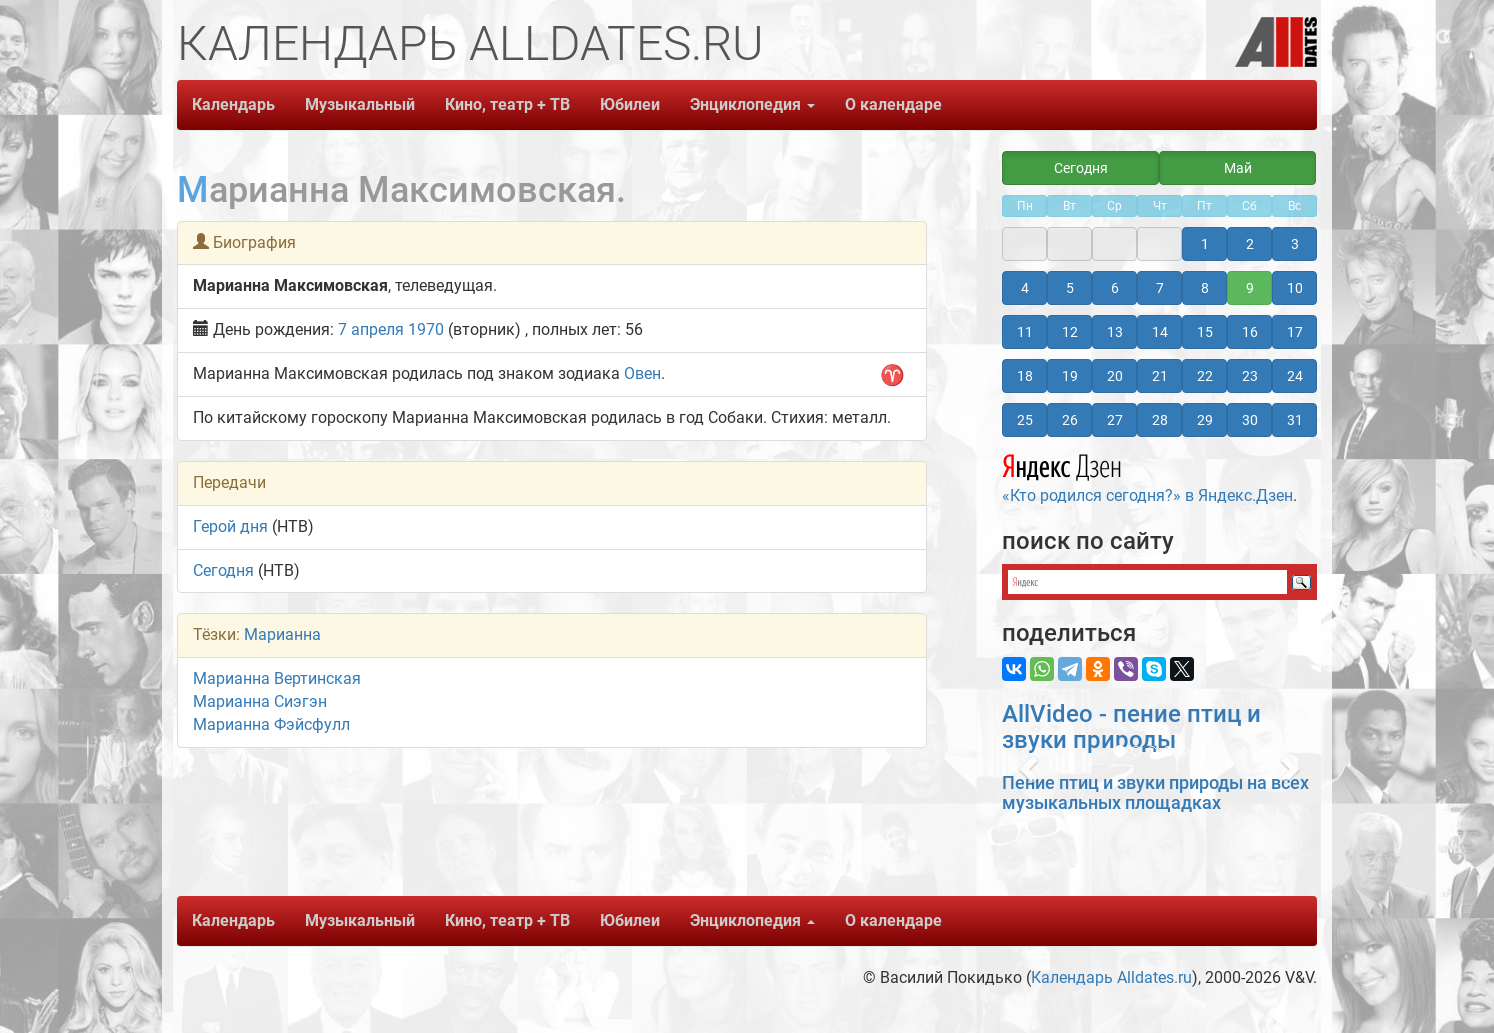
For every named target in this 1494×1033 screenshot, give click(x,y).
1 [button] (1205, 244)
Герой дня (230, 526)
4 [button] (1025, 288)
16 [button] (1250, 332)
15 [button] (1205, 332)
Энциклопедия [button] (752, 104)
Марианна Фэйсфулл (271, 724)
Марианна (282, 634)
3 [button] (1295, 244)
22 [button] (1205, 376)
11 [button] (1025, 332)
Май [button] (1238, 168)
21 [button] (1160, 376)
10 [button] (1295, 288)
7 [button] (1160, 288)
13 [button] (1115, 332)
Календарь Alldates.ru (1111, 977)
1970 (426, 329)
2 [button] (1250, 244)
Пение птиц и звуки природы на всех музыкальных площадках (1155, 792)
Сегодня (223, 570)
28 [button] (1160, 420)
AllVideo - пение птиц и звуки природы (1131, 727)
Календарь (233, 104)
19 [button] (1070, 376)
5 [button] (1070, 288)
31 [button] (1295, 420)
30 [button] (1250, 420)
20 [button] (1115, 376)
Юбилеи (630, 104)
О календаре (893, 104)
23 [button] (1250, 376)
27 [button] (1115, 420)
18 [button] (1025, 376)
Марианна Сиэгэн (260, 701)
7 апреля (371, 329)
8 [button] (1205, 288)
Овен (642, 373)
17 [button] (1295, 332)
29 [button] (1205, 420)
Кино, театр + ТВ (507, 104)
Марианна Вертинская (277, 678)
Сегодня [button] (1081, 168)
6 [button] (1115, 288)
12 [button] (1070, 332)
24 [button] (1295, 376)
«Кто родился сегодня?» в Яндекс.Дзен (1147, 476)
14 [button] (1160, 332)
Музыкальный (360, 104)
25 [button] (1025, 420)
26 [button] (1070, 420)
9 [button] (1250, 288)
